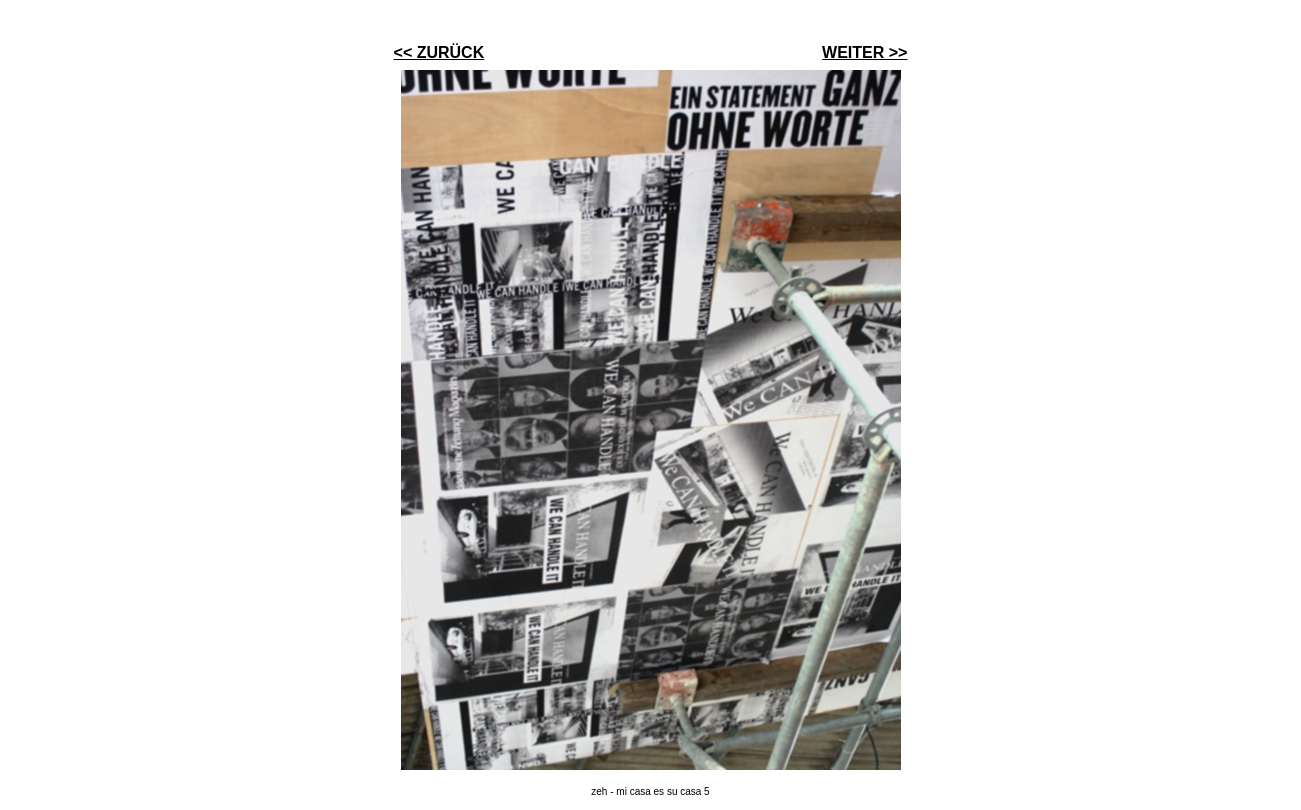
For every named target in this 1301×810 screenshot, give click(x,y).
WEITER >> (864, 52)
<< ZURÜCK (439, 52)
